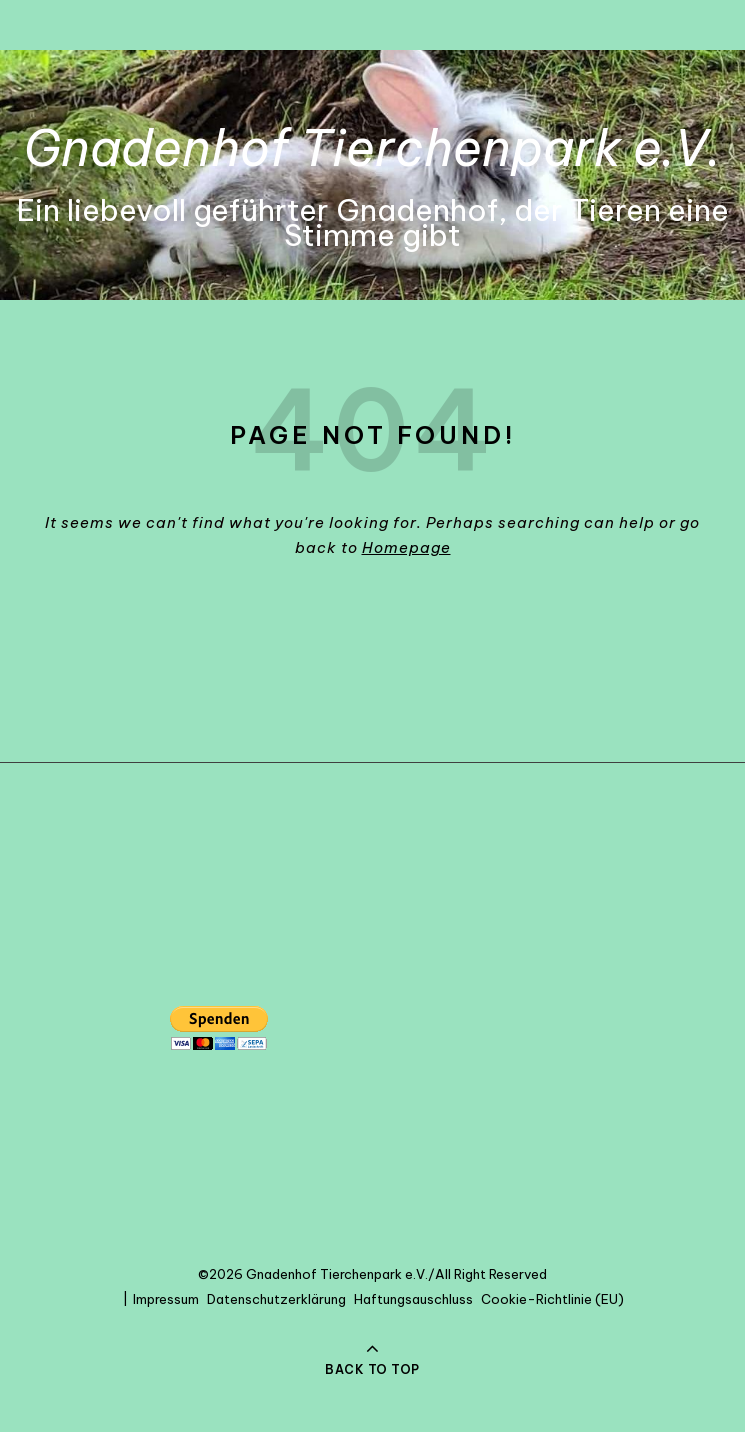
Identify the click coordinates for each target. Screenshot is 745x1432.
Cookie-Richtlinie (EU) (552, 1299)
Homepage (406, 547)
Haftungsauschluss (413, 1299)
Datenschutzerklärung (276, 1299)
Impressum (166, 1299)
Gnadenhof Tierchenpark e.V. (372, 148)
